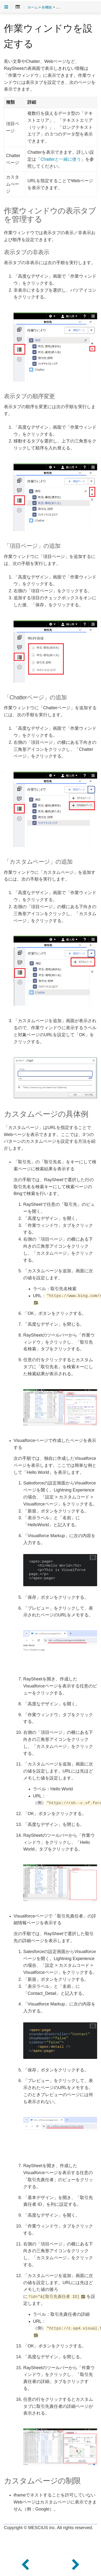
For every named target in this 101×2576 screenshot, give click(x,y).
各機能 (47, 7)
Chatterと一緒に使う (60, 159)
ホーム (33, 7)
